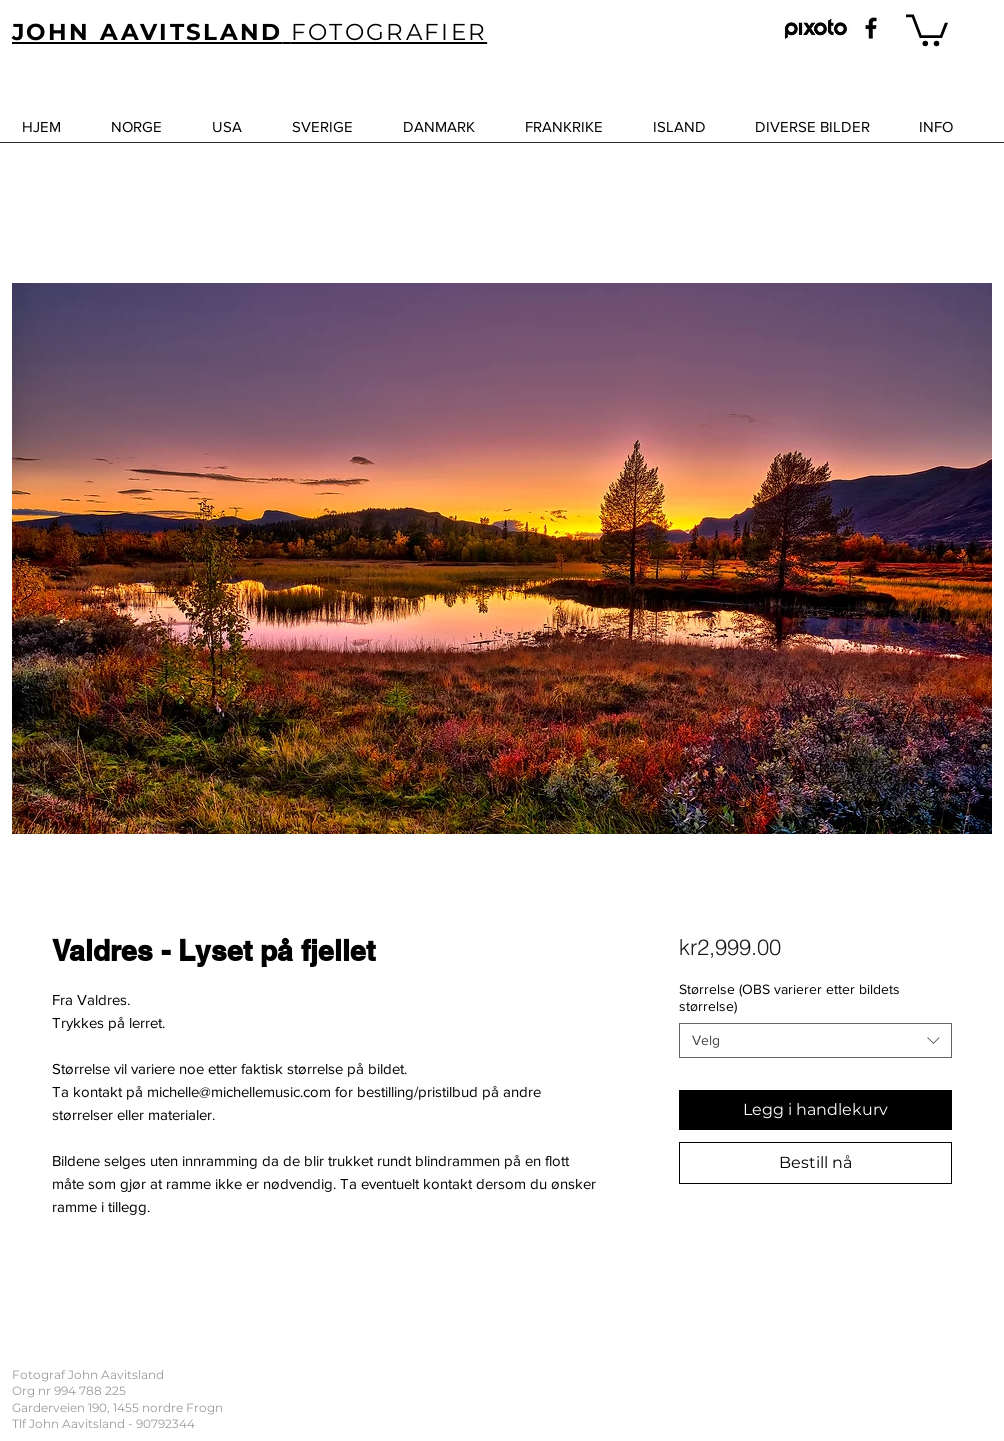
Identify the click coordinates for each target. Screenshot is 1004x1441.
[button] (927, 28)
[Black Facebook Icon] (871, 28)
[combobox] (815, 1040)
